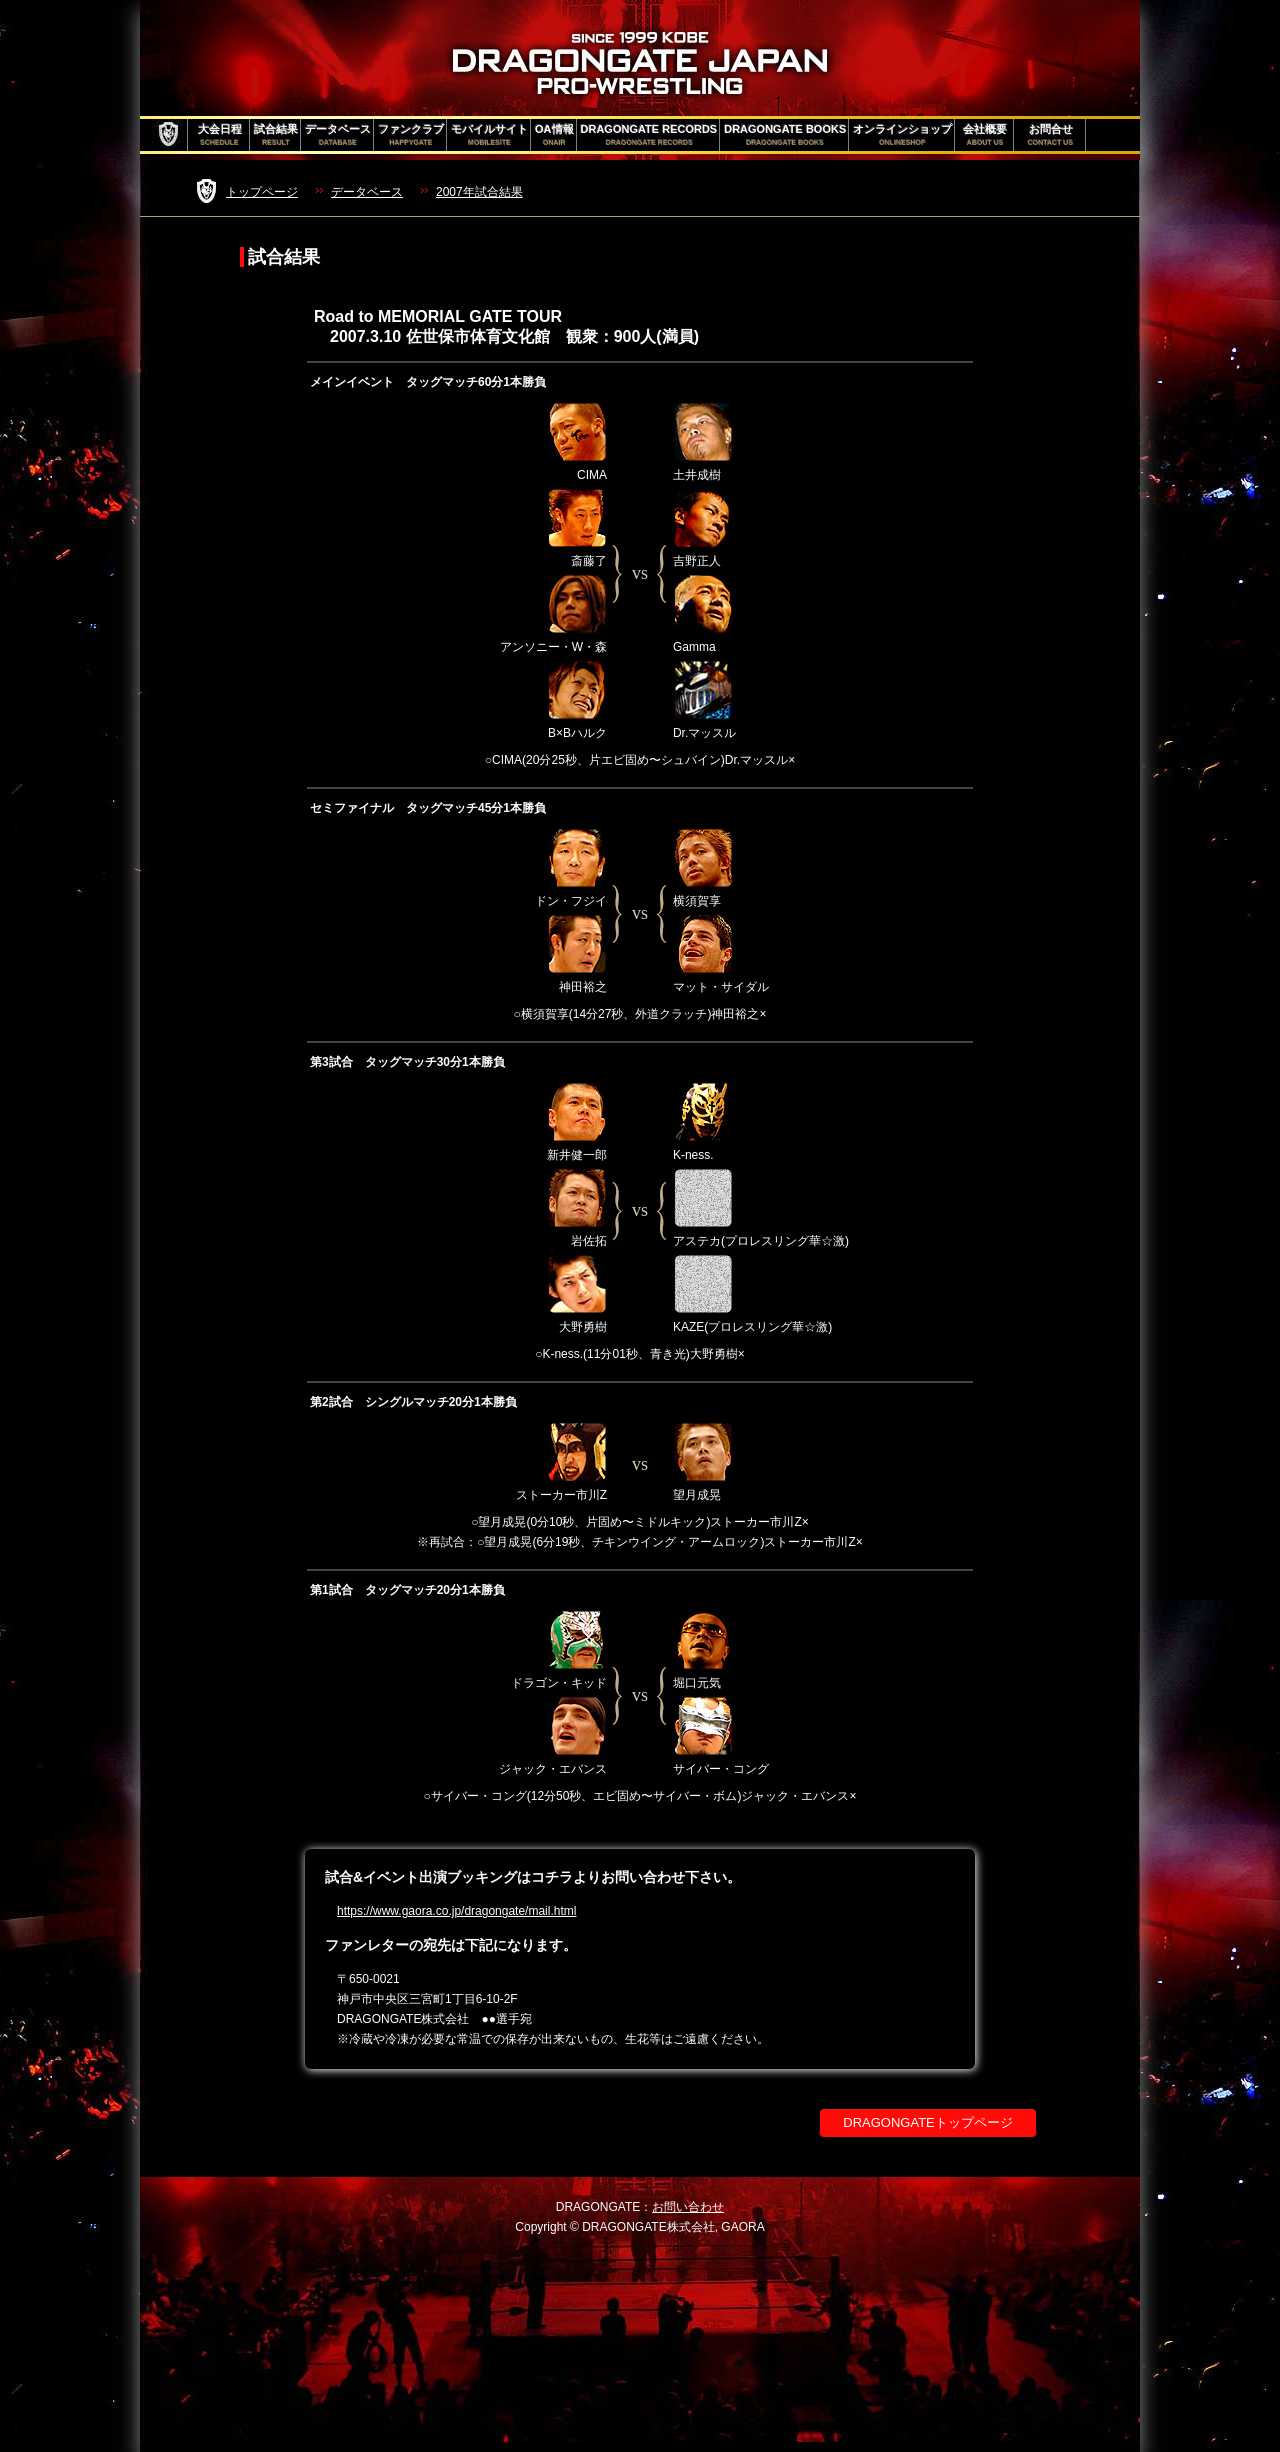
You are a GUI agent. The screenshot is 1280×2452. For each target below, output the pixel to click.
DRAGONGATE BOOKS (785, 135)
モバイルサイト (489, 135)
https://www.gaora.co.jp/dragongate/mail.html (456, 1911)
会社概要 (985, 135)
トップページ (262, 192)
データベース (338, 135)
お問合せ (1050, 135)
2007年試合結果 (479, 192)
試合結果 (276, 135)
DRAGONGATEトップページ (928, 2122)
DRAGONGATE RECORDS (649, 135)
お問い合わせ (688, 2207)
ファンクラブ (411, 135)
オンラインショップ (902, 135)
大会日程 (220, 135)
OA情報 (554, 135)
